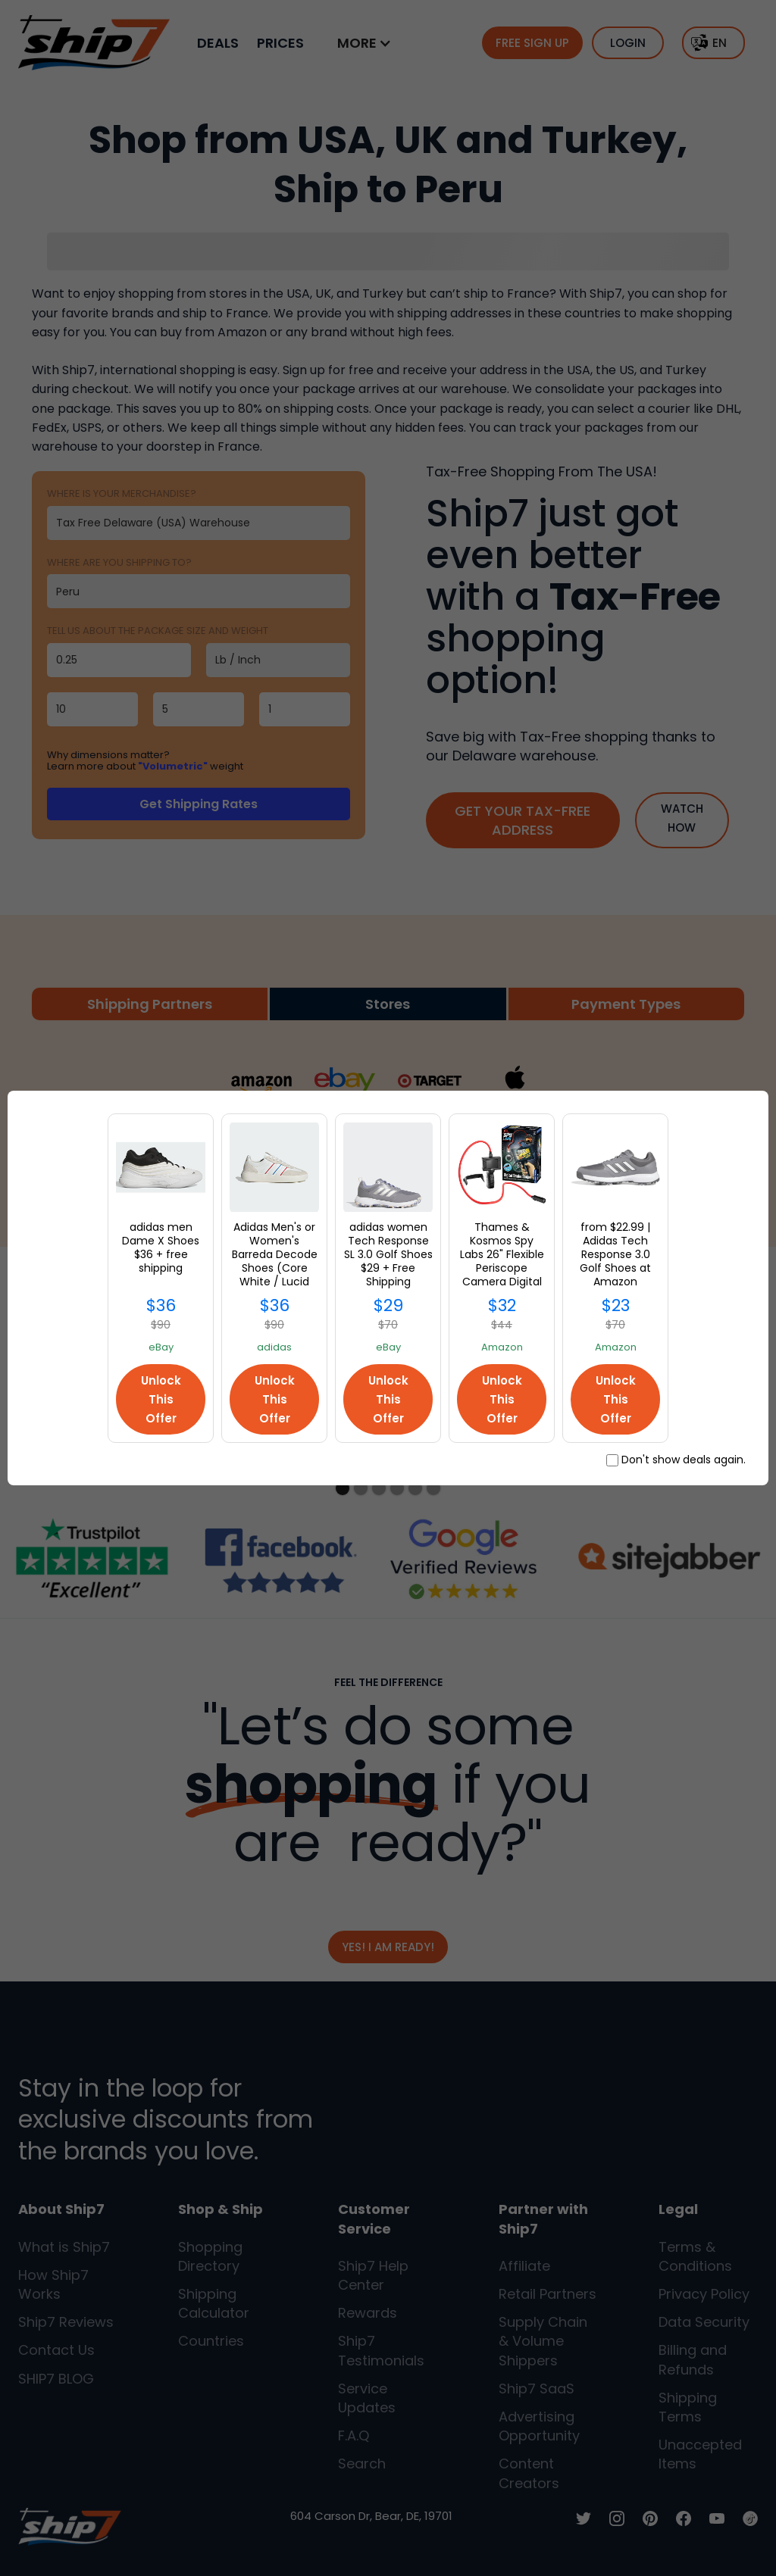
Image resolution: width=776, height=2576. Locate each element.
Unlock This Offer (161, 1399)
